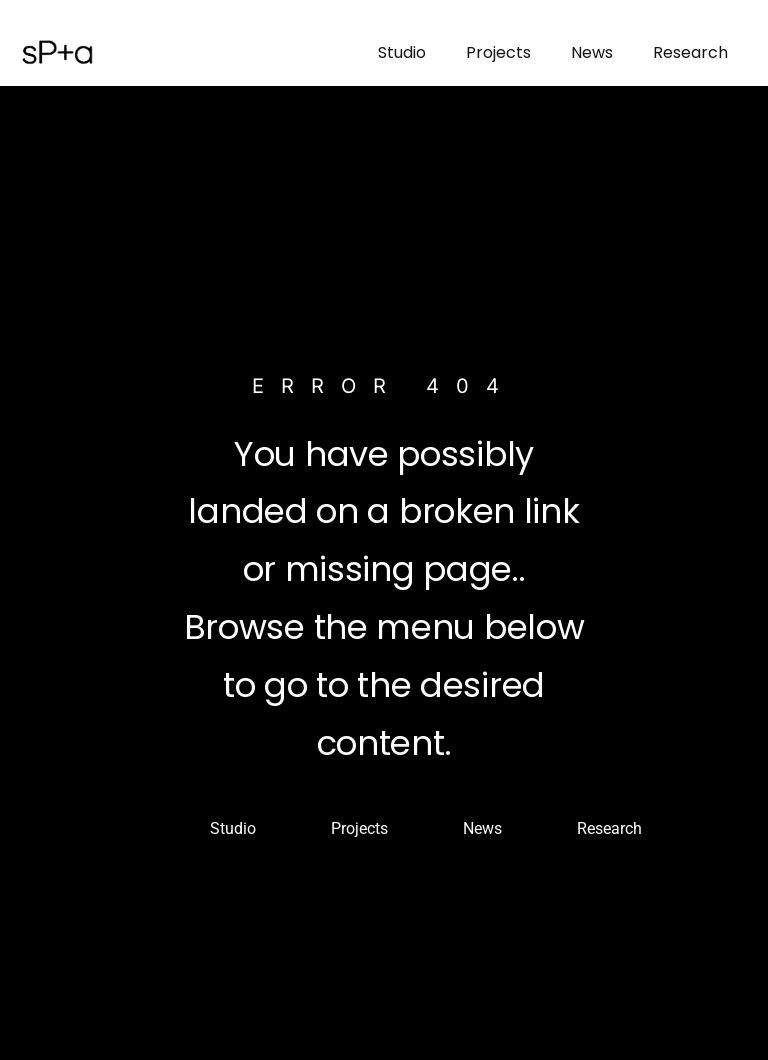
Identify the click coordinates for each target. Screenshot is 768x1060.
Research (690, 52)
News (592, 52)
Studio (402, 52)
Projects (498, 52)
